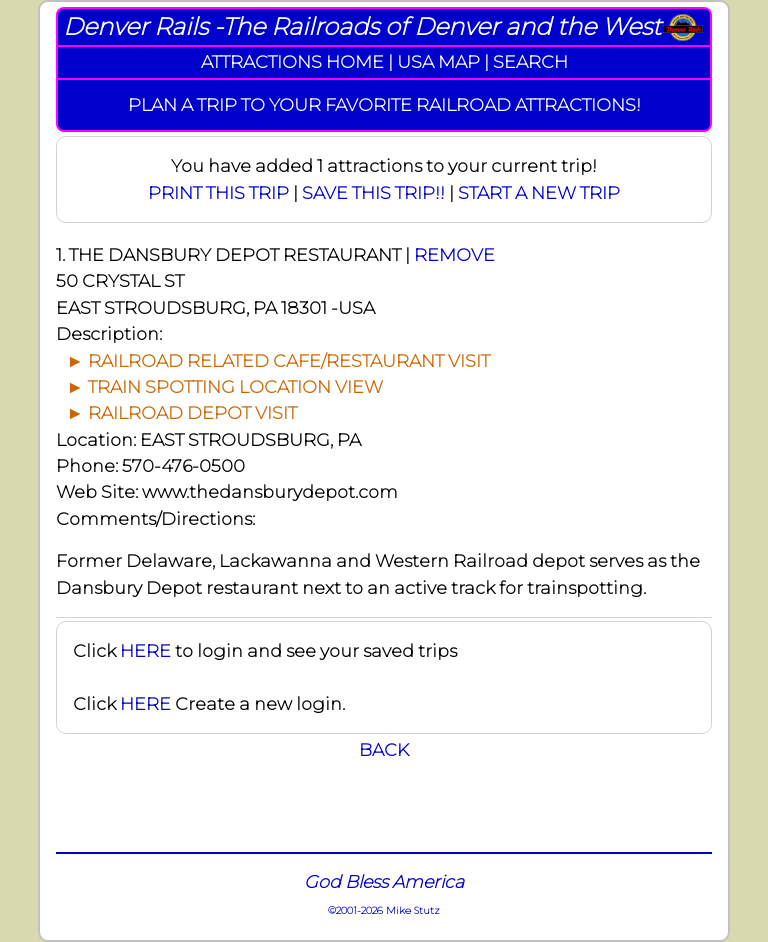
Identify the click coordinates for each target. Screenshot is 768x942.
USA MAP (438, 61)
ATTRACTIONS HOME (292, 61)
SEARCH (530, 61)
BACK (384, 749)
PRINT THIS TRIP (218, 192)
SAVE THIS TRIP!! (373, 192)
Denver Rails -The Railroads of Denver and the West (362, 26)
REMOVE (454, 254)
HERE (145, 650)
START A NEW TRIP (539, 192)
